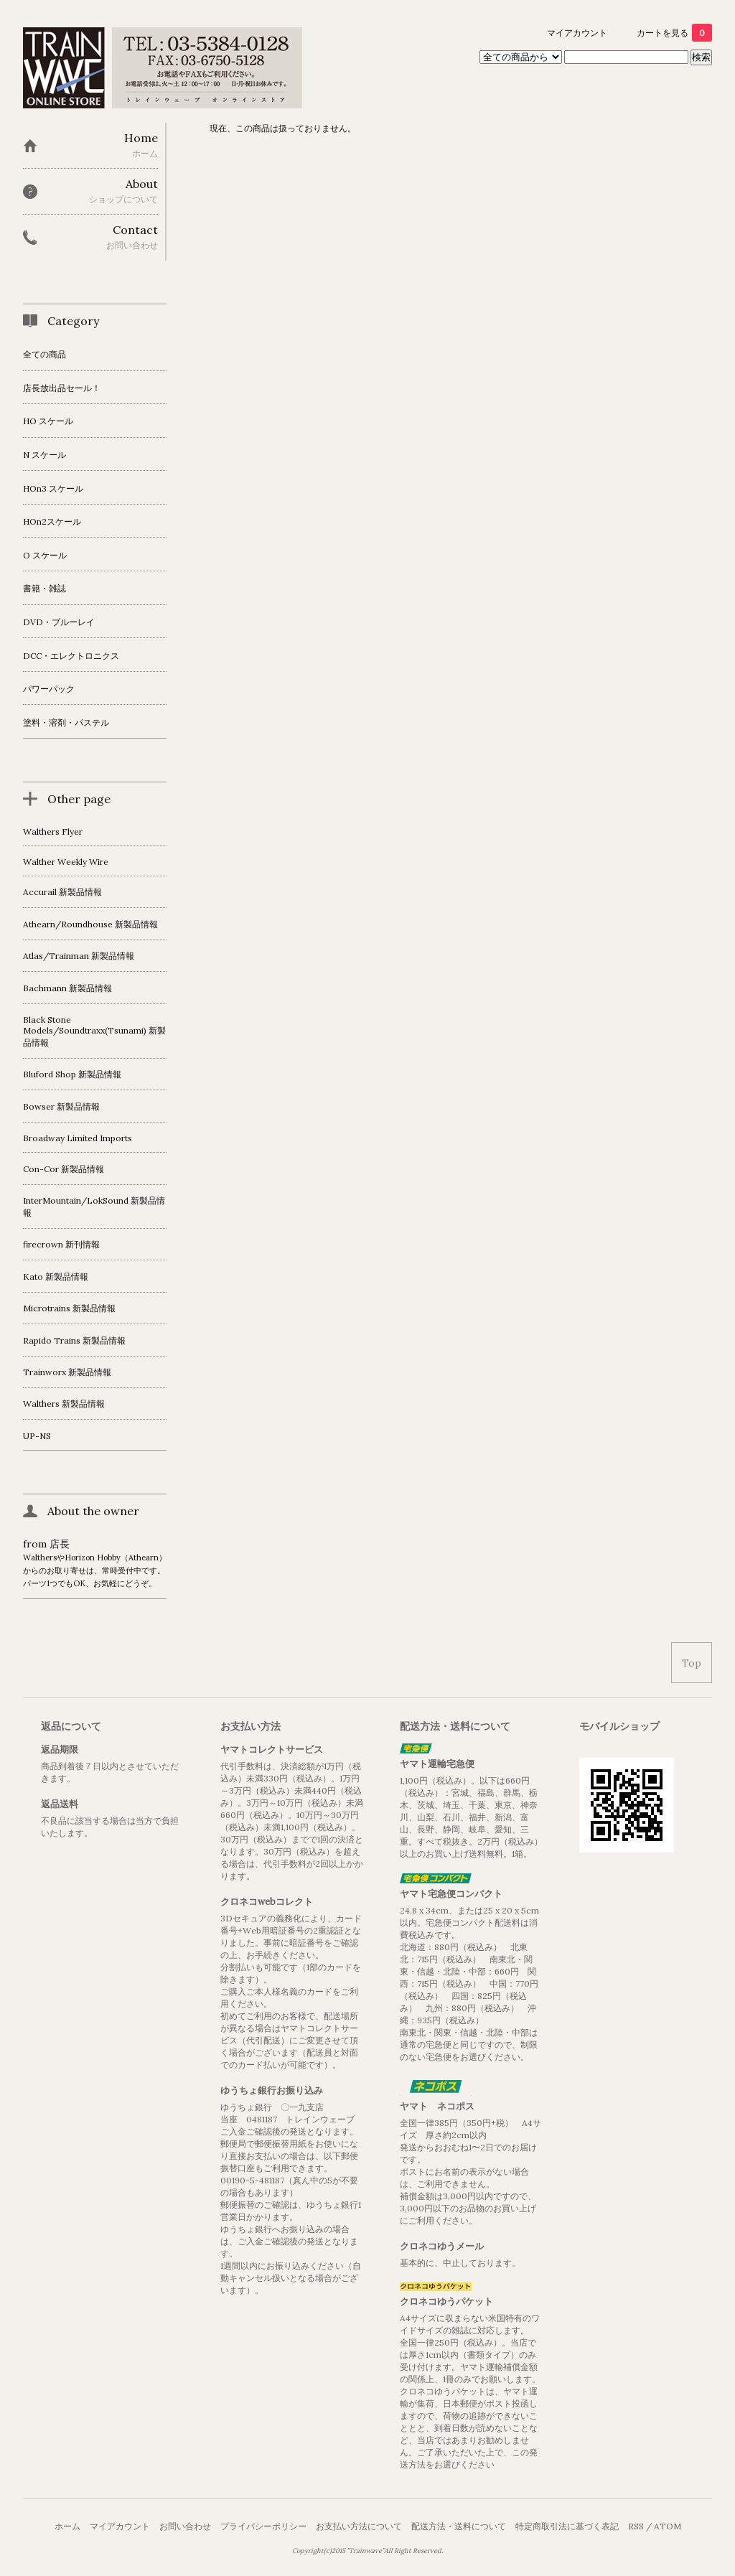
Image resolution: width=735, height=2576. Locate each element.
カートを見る (674, 32)
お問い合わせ (185, 2526)
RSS (636, 2526)
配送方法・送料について (458, 2526)
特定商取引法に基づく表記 (567, 2526)
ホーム (67, 2526)
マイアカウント (577, 32)
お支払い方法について (359, 2526)
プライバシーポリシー (263, 2526)
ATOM (667, 2526)
